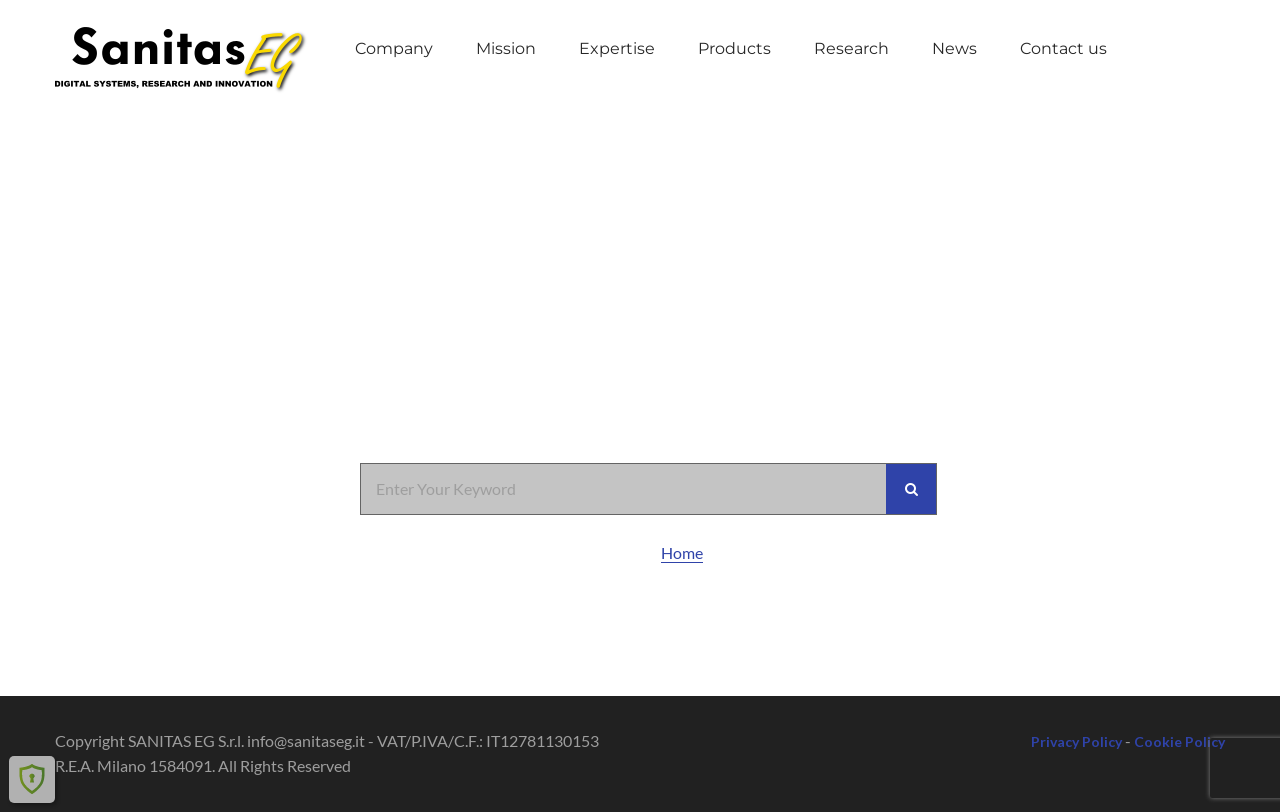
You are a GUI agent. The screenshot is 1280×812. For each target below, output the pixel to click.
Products (734, 48)
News (954, 48)
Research (851, 48)
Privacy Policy (1076, 741)
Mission (506, 48)
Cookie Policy (1179, 741)
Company (394, 48)
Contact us (1063, 48)
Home (682, 552)
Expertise (617, 48)
